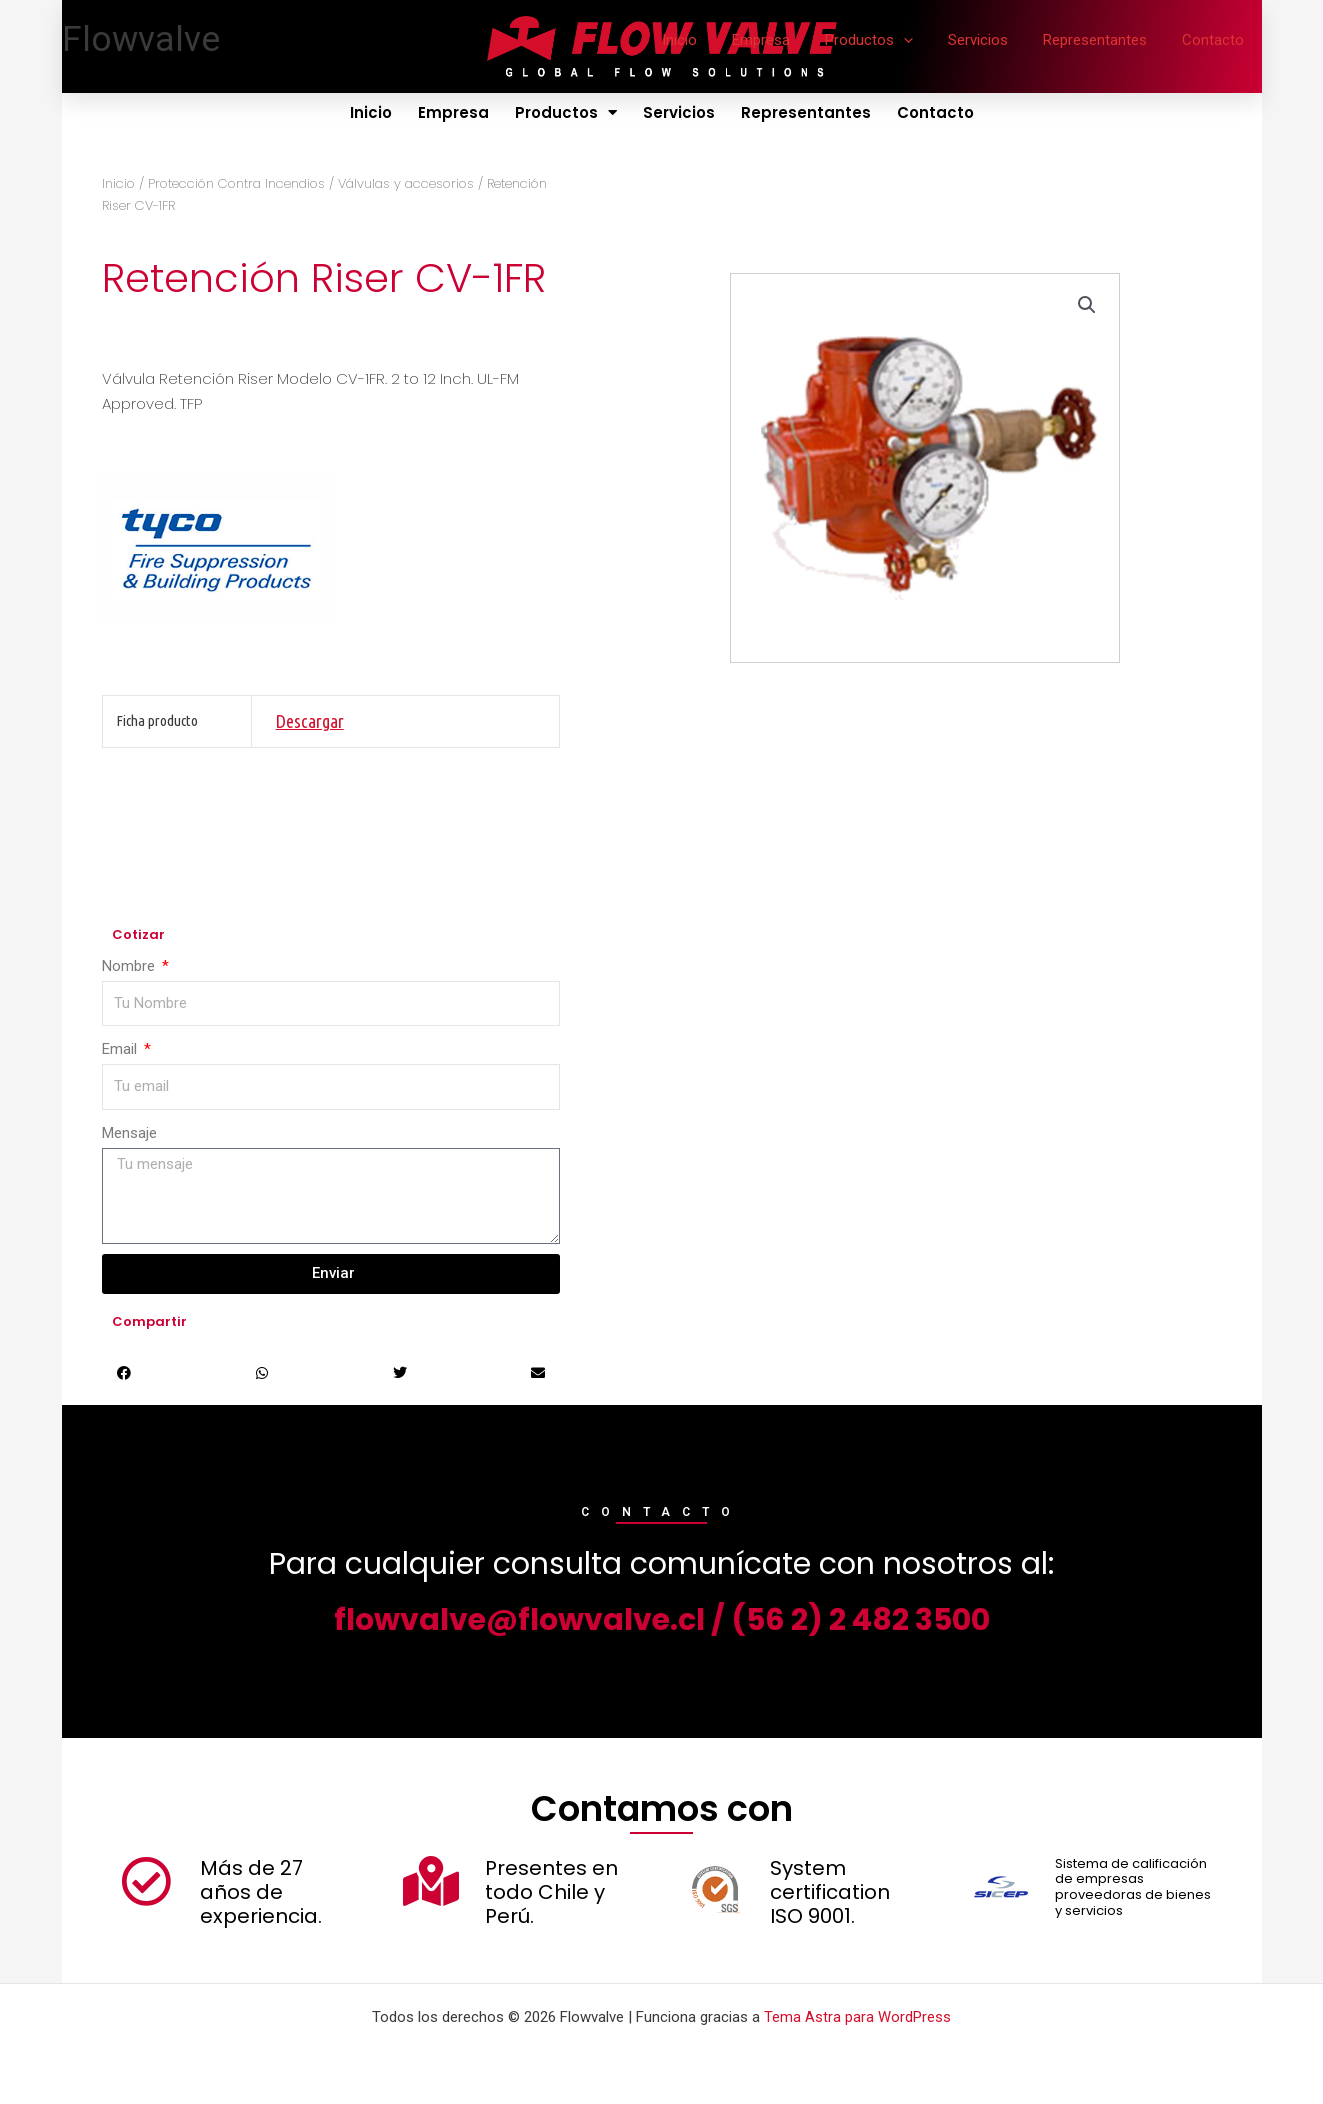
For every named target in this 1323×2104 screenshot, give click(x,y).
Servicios (991, 40)
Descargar (310, 721)
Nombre (130, 966)
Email (121, 1049)
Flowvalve (141, 39)
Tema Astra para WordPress (857, 2017)
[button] (1087, 306)
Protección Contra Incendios (236, 183)
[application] (921, 40)
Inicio (707, 40)
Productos (887, 40)
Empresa (784, 40)
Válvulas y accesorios (406, 183)
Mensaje (129, 1133)
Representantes (1103, 40)
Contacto (1216, 40)
